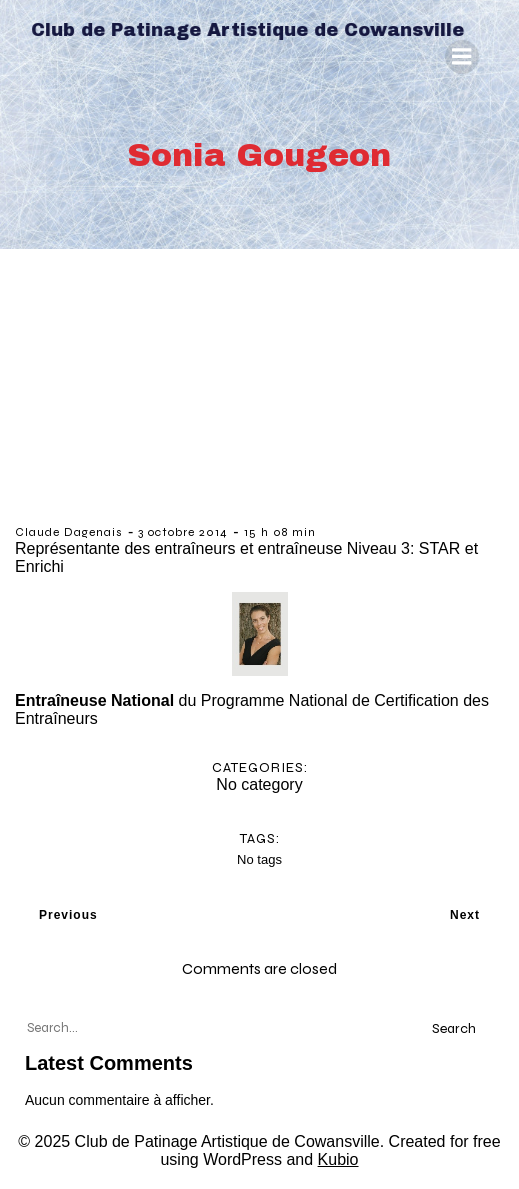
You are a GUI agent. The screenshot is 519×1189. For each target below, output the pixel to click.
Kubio (338, 1159)
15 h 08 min (280, 532)
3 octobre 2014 (183, 532)
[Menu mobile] (462, 57)
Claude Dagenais (69, 532)
